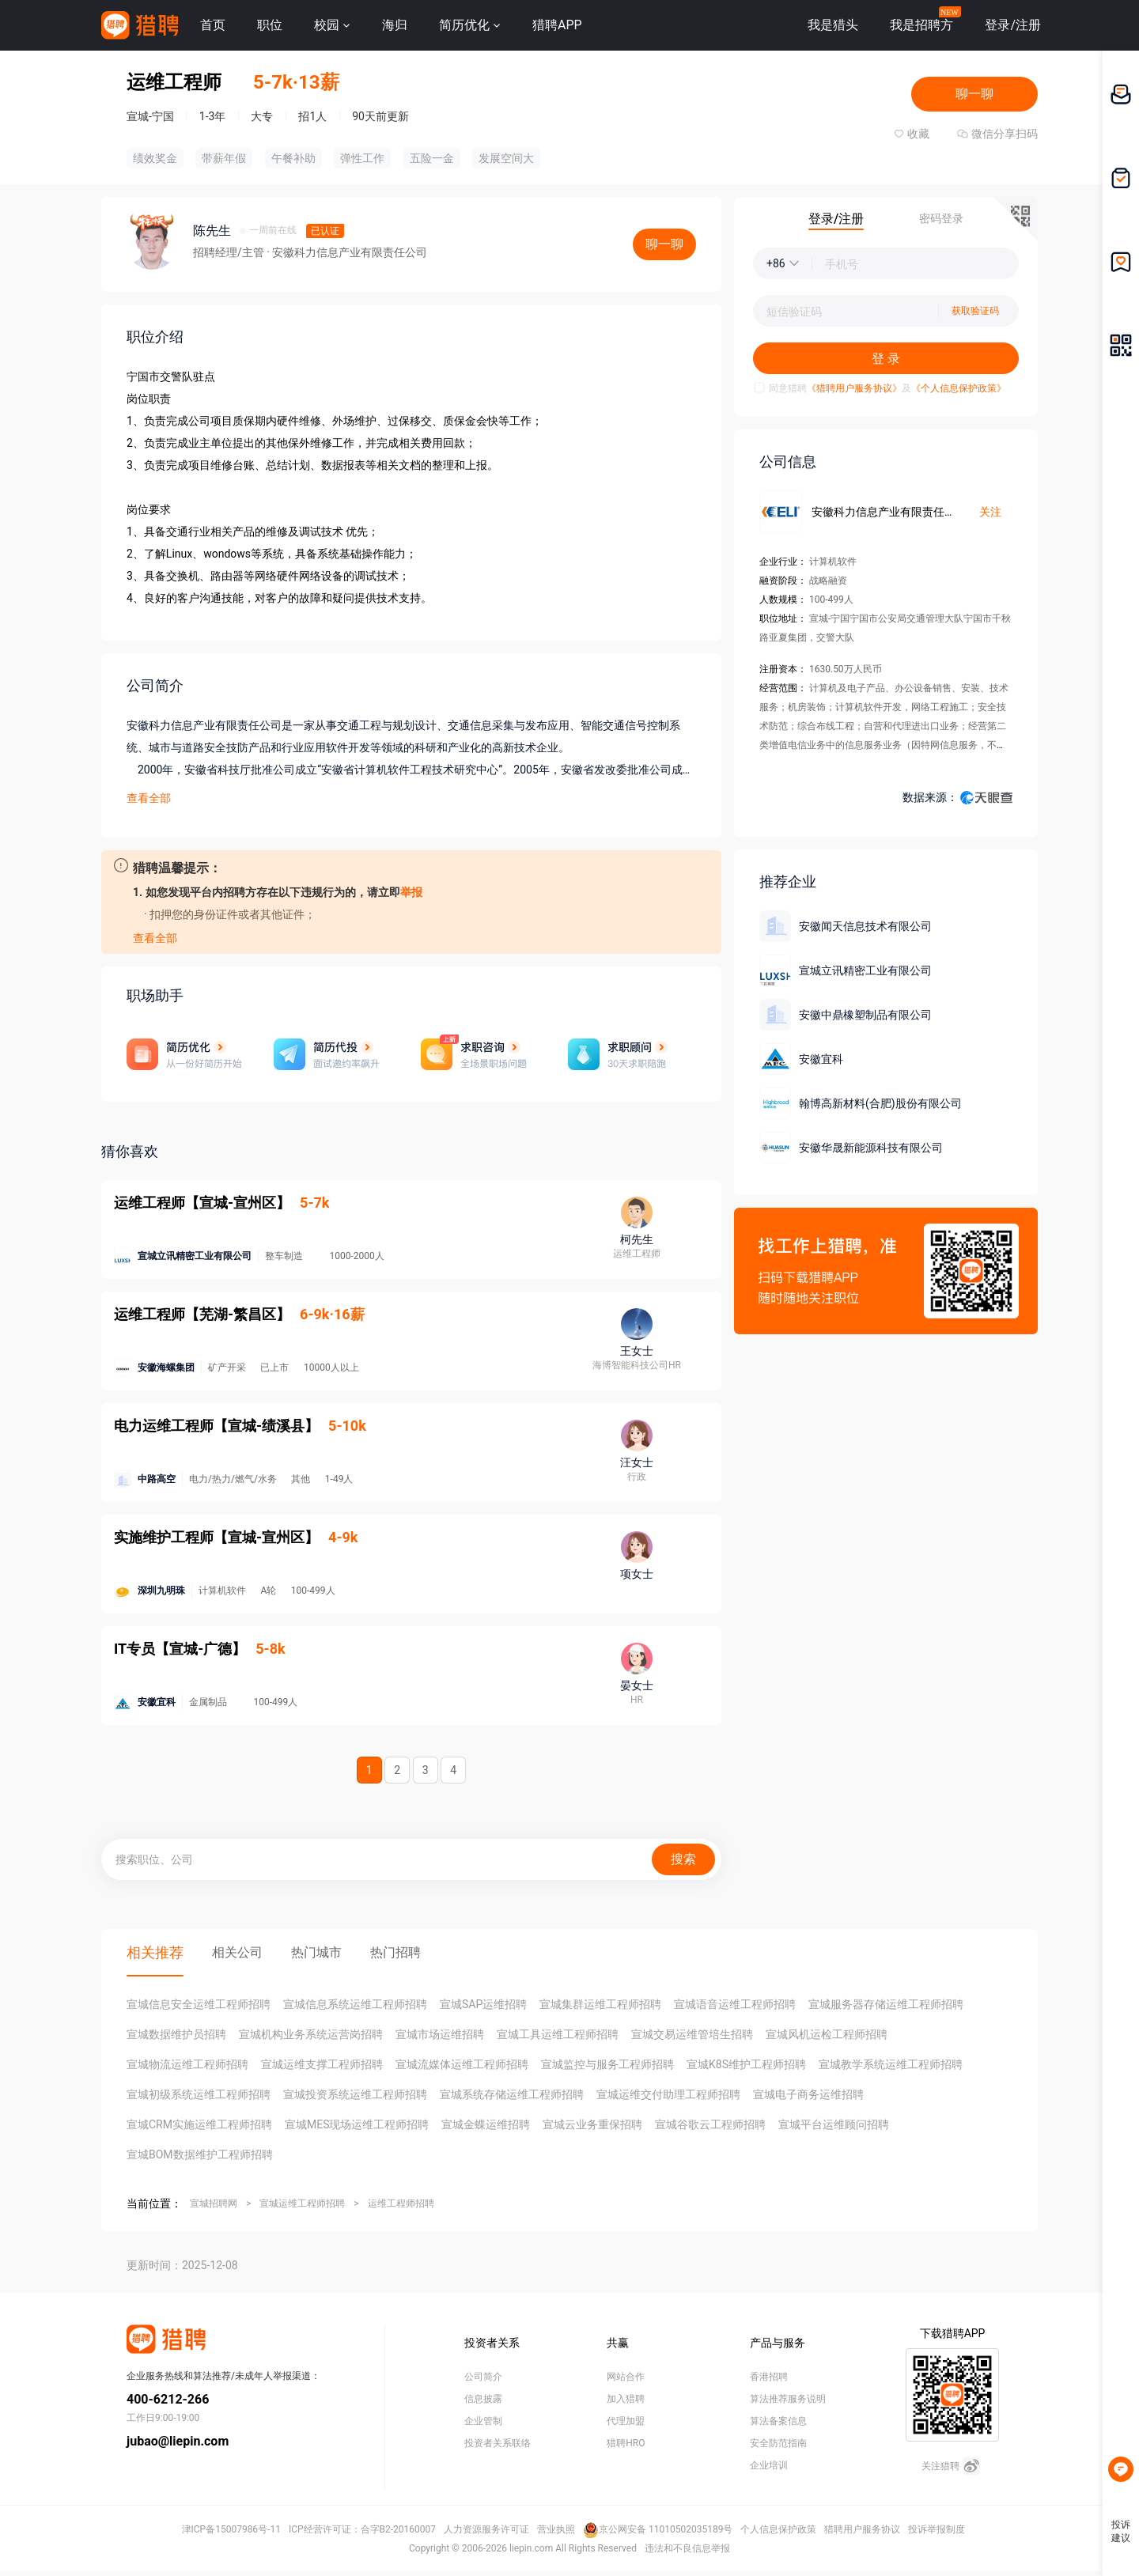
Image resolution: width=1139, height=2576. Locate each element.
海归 (394, 24)
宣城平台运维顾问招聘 (833, 2124)
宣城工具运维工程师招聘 (558, 2034)
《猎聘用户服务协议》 (854, 388)
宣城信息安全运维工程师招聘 (199, 2004)
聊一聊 (974, 93)
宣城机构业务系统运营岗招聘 (311, 2034)
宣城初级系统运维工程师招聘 (199, 2094)
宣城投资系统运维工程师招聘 (355, 2094)
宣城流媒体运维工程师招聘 (461, 2064)
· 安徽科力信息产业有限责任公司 (347, 252)
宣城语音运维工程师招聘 (735, 2004)
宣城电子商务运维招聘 (808, 2094)
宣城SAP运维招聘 (483, 2004)
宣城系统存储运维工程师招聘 (512, 2094)
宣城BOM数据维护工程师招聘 (200, 2154)
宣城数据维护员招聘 (176, 2034)
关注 (990, 511)
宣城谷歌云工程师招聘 (710, 2124)
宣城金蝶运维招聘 (485, 2124)
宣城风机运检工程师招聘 (826, 2034)
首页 (212, 24)
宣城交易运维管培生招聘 (692, 2034)
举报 (411, 892)
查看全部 (149, 798)
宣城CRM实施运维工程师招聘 (199, 2124)
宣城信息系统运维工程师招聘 (355, 2004)
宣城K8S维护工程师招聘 (746, 2064)
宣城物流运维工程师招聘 (187, 2064)
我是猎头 (833, 24)
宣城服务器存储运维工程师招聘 (885, 2004)
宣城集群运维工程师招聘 (600, 2004)
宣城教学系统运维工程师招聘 (891, 2064)
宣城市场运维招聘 (439, 2034)
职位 (269, 24)
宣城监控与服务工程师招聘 (607, 2064)
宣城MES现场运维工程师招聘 (357, 2124)
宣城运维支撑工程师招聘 (322, 2064)
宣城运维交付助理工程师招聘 (668, 2094)
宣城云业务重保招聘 (592, 2124)
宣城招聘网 (213, 2203)
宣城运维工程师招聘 (302, 2203)
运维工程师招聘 (401, 2203)
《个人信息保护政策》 (958, 388)
